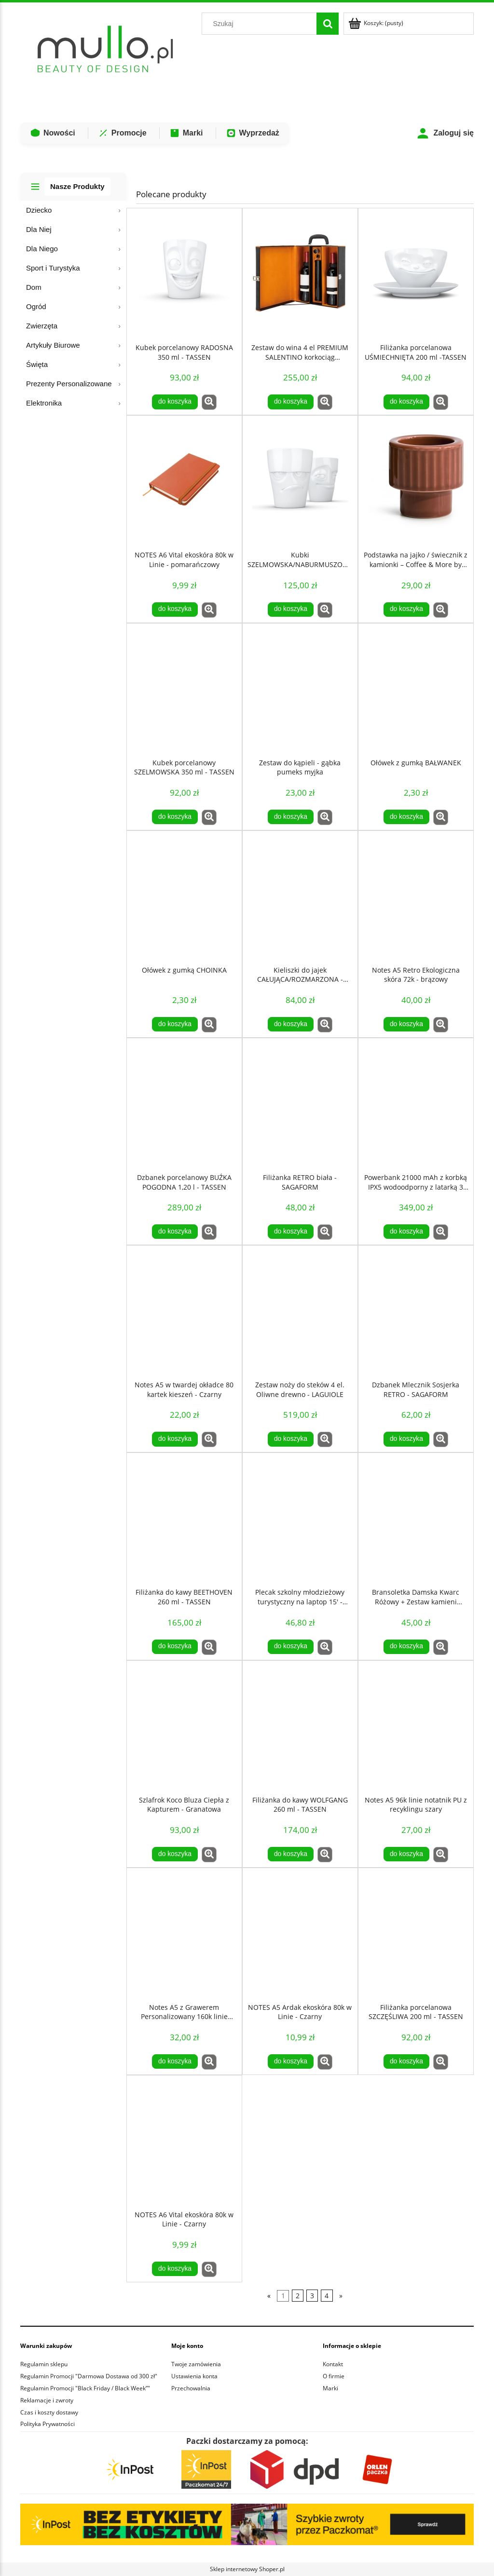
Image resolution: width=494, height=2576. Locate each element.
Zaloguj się (445, 133)
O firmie (333, 2376)
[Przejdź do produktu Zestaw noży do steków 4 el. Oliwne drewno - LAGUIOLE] (300, 1310)
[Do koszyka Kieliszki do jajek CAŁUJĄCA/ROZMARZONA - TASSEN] (290, 1024)
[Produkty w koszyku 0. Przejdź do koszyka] (376, 23)
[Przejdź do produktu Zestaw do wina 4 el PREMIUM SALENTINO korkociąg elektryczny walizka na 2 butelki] (300, 273)
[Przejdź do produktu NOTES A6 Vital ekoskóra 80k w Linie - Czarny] (184, 2140)
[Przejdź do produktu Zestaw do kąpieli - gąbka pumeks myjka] (300, 688)
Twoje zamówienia (196, 2364)
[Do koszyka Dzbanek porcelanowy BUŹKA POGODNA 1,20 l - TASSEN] (174, 1231)
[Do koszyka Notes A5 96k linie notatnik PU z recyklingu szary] (406, 1854)
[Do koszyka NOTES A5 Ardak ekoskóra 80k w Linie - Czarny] (290, 2061)
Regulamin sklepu (44, 2364)
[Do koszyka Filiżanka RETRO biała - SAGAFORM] (290, 1231)
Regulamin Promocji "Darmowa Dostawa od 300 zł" (88, 2376)
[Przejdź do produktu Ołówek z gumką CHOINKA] (184, 896)
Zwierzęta (41, 326)
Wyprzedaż (252, 133)
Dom (33, 287)
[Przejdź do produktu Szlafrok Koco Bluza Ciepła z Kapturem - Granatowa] (184, 1726)
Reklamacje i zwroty (46, 2400)
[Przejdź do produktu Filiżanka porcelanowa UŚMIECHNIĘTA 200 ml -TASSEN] (415, 273)
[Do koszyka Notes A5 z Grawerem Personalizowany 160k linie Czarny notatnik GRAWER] (174, 2061)
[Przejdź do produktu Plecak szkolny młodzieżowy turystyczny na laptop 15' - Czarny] (300, 1518)
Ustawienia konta (194, 2376)
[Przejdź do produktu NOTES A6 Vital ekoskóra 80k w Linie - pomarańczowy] (184, 480)
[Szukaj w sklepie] (261, 23)
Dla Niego (42, 248)
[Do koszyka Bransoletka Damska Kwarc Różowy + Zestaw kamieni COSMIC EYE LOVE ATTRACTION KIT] (406, 1647)
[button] (209, 402)
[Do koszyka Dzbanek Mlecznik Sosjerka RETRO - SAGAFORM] (406, 1439)
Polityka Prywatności (47, 2424)
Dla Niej (39, 229)
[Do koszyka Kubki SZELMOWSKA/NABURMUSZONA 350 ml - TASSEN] (290, 609)
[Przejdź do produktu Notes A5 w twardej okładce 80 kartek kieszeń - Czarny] (184, 1310)
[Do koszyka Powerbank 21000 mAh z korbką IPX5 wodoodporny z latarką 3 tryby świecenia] (406, 1231)
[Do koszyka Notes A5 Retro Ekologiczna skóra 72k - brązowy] (406, 1024)
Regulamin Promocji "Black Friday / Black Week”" (85, 2388)
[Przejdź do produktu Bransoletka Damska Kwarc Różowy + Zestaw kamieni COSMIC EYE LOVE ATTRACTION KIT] (415, 1518)
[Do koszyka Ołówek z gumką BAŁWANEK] (406, 817)
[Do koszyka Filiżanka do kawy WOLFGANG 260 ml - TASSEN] (290, 1854)
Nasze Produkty (77, 186)
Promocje (122, 133)
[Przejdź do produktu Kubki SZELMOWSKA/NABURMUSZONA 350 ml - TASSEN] (300, 480)
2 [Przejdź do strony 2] (298, 2295)
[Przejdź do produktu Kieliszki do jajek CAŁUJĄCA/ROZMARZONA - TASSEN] (300, 896)
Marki (186, 133)
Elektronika (44, 403)
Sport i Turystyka (53, 268)
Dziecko (39, 210)
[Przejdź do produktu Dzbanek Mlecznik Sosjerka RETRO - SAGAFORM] (415, 1310)
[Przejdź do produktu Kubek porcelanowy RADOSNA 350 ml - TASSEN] (184, 273)
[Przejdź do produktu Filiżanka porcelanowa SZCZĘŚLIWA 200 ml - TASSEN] (415, 1933)
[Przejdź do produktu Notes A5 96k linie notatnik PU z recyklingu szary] (415, 1726)
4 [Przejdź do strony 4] (327, 2295)
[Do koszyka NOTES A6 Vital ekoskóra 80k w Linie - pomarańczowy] (174, 609)
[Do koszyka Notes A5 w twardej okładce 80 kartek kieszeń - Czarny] (174, 1439)
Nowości (52, 133)
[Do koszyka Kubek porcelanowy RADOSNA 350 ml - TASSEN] (174, 401)
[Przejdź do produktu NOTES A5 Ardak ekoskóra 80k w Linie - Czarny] (300, 1933)
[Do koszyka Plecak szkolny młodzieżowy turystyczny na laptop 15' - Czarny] (290, 1647)
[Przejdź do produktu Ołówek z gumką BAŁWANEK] (415, 688)
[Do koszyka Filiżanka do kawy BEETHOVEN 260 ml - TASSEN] (174, 1647)
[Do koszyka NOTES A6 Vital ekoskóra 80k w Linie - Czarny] (174, 2269)
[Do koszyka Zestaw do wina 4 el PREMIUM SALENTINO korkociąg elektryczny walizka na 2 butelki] (290, 401)
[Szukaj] (327, 24)
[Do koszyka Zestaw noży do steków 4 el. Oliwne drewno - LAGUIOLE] (290, 1439)
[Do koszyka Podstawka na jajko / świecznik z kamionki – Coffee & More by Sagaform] (406, 609)
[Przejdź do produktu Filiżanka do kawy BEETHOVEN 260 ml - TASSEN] (184, 1518)
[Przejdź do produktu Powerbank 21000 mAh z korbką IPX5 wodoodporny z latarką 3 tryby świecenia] (415, 1103)
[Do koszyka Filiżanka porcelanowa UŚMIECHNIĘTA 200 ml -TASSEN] (406, 401)
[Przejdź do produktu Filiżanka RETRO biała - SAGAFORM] (300, 1103)
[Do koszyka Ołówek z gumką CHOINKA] (174, 1024)
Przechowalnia (190, 2388)
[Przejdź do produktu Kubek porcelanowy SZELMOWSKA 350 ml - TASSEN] (184, 688)
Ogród (36, 306)
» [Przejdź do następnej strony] (341, 2295)
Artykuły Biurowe (53, 345)
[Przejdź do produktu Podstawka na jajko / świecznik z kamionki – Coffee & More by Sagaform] (415, 480)
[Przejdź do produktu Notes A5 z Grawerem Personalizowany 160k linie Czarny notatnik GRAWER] (184, 1933)
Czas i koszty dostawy (49, 2412)
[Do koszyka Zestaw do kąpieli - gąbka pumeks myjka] (290, 817)
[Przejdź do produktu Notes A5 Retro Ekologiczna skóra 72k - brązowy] (415, 896)
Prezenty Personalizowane (69, 384)
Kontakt (333, 2364)
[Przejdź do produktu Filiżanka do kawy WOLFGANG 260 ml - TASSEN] (300, 1726)
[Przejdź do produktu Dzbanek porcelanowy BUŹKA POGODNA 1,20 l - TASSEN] (184, 1103)
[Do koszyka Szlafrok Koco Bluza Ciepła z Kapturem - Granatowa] (174, 1854)
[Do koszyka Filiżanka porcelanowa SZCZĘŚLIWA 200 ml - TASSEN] (406, 2061)
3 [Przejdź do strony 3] (312, 2295)
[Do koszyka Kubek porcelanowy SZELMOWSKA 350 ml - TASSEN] (174, 817)
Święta (37, 364)
